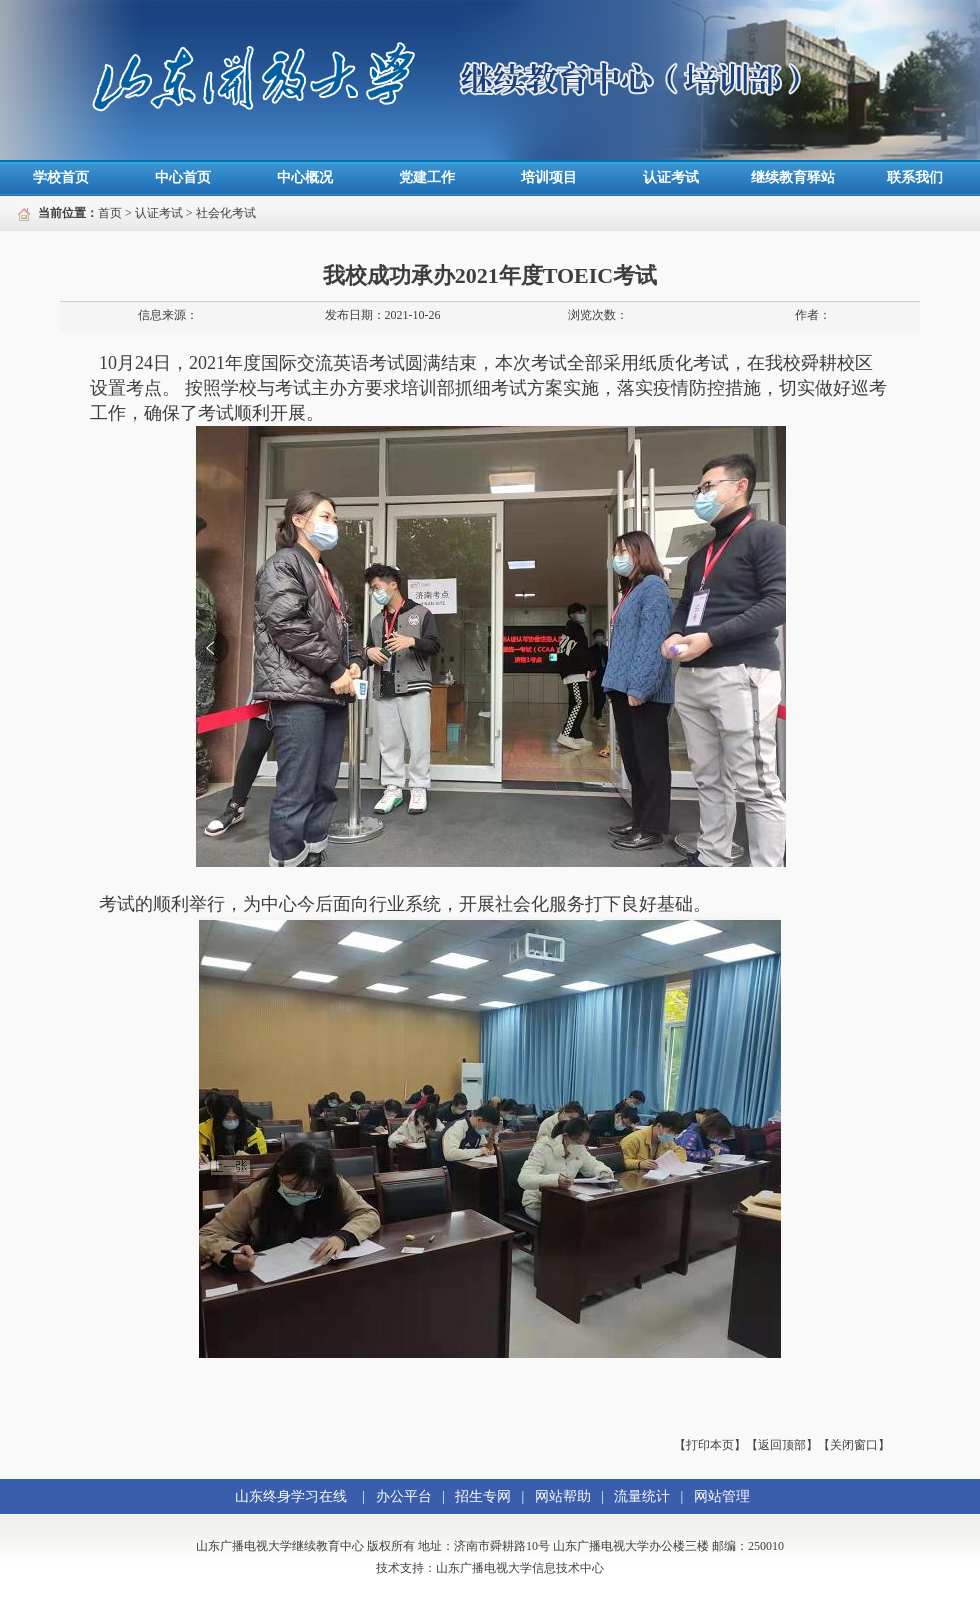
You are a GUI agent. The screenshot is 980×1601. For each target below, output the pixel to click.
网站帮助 (563, 1496)
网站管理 (722, 1496)
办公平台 (404, 1496)
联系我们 (915, 177)
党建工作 (427, 177)
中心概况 (305, 177)
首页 (110, 213)
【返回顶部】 (782, 1445)
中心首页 (183, 177)
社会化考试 (226, 213)
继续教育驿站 (793, 177)
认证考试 (671, 177)
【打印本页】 (710, 1445)
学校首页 (61, 177)
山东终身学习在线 (291, 1496)
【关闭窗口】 (854, 1445)
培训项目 (549, 177)
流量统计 (642, 1496)
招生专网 (483, 1496)
